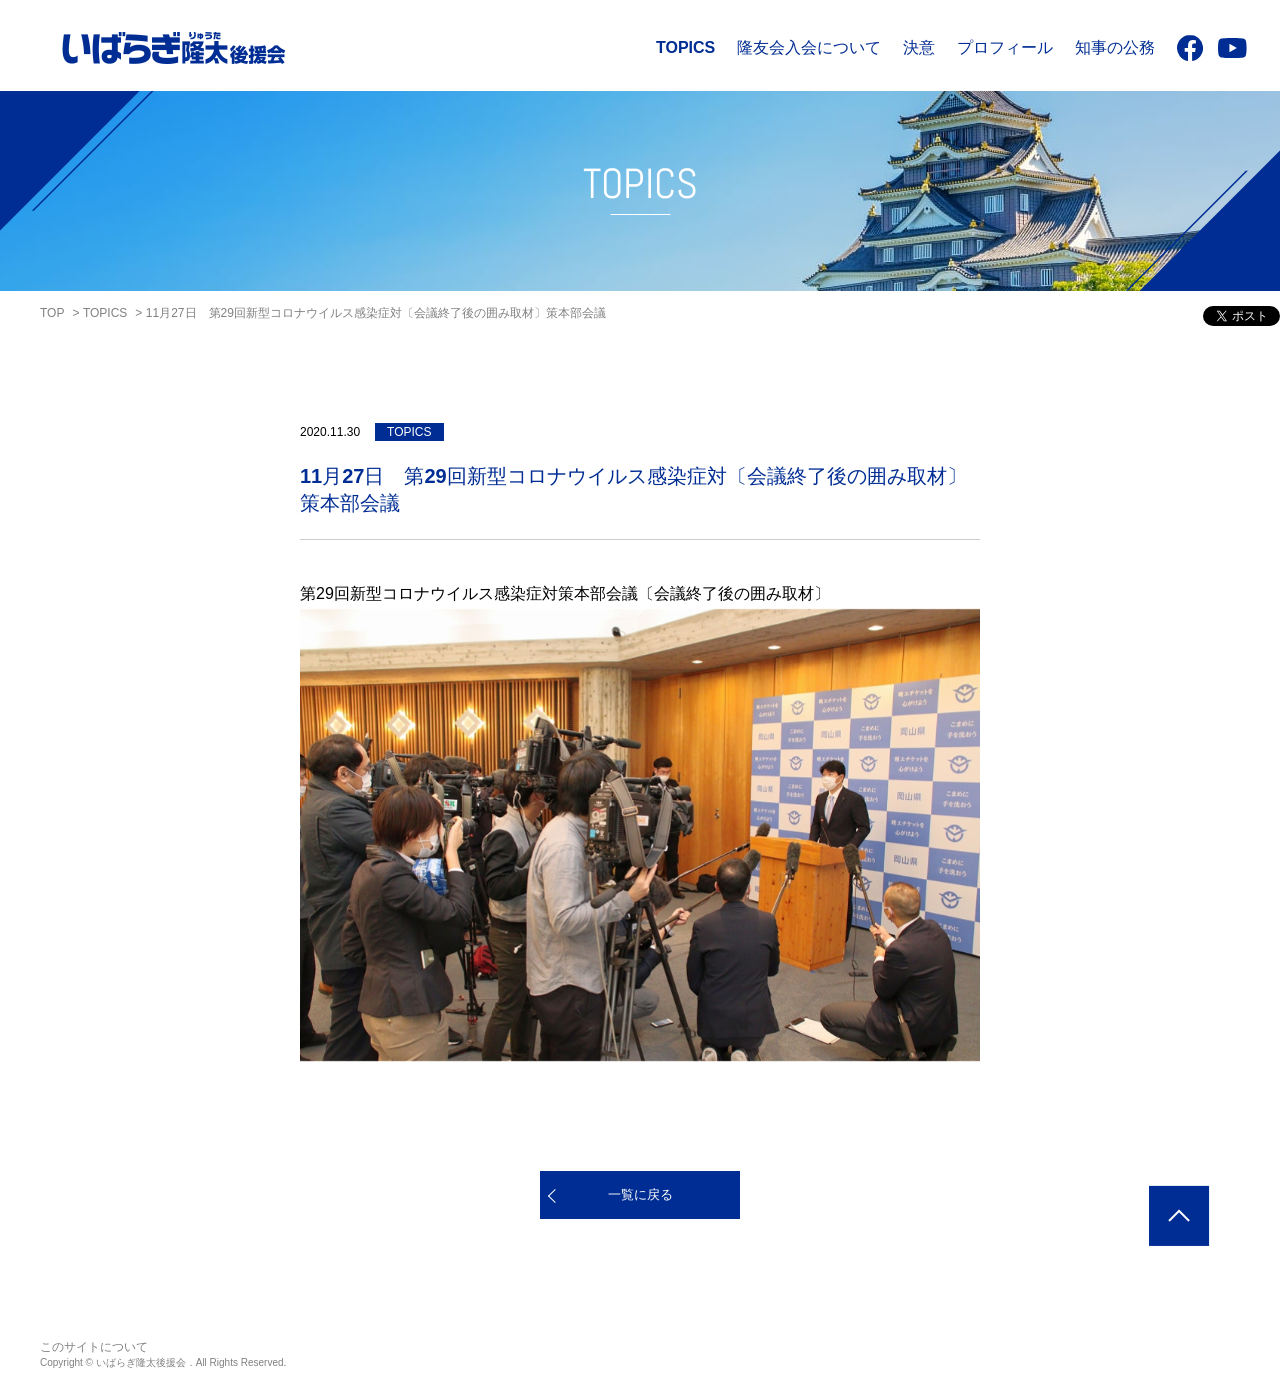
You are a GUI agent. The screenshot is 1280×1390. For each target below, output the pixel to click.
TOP (52, 313)
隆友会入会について (809, 47)
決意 (919, 47)
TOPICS (685, 47)
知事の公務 (1115, 47)
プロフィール (1005, 47)
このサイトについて (94, 1347)
